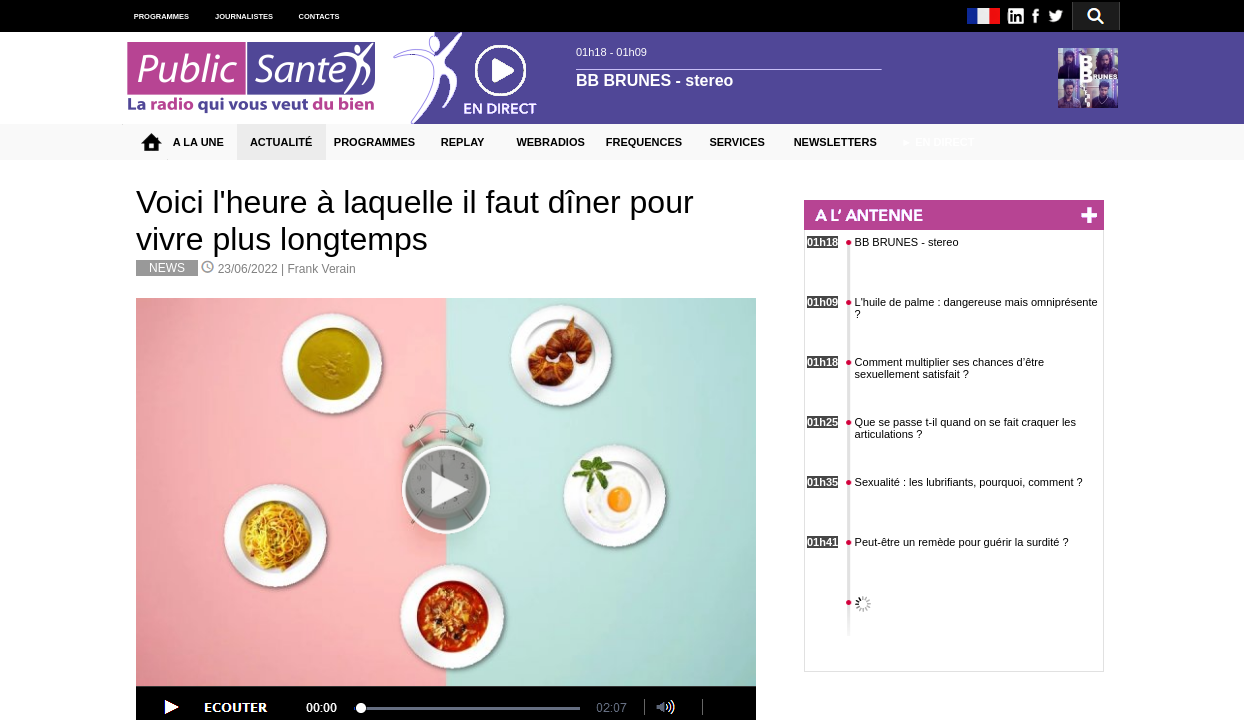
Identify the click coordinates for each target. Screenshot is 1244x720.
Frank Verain (322, 269)
